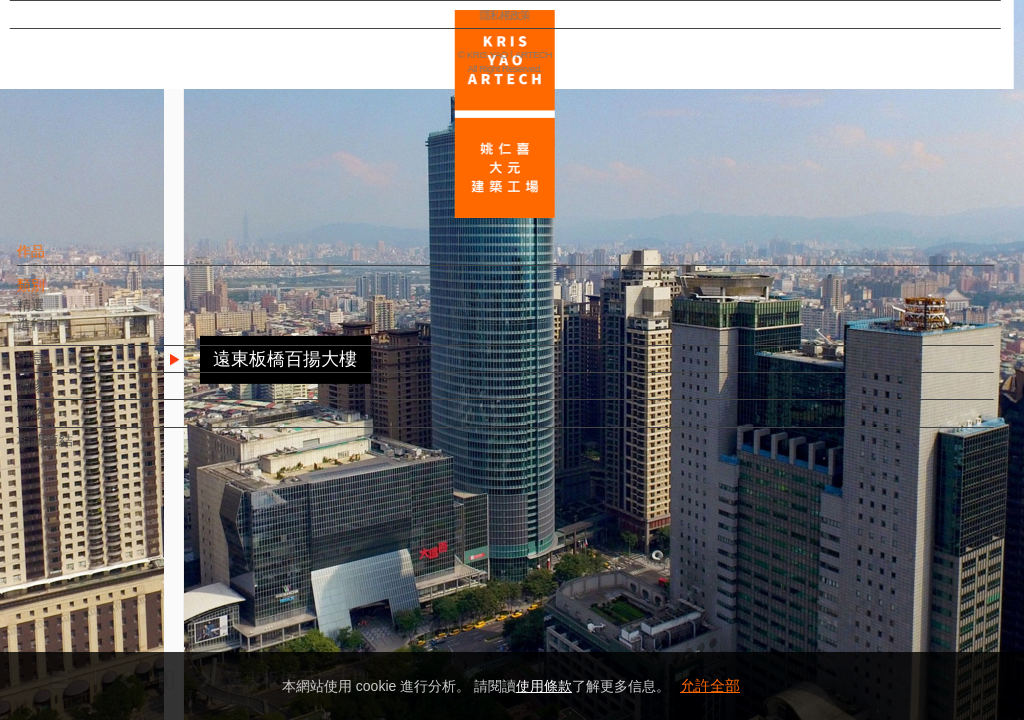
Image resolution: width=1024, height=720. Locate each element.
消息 (67, 368)
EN (136, 588)
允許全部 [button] (710, 685)
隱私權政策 (103, 646)
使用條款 (544, 686)
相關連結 (81, 450)
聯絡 (67, 423)
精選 (67, 314)
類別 (67, 295)
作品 (67, 261)
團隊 (67, 396)
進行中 (74, 334)
